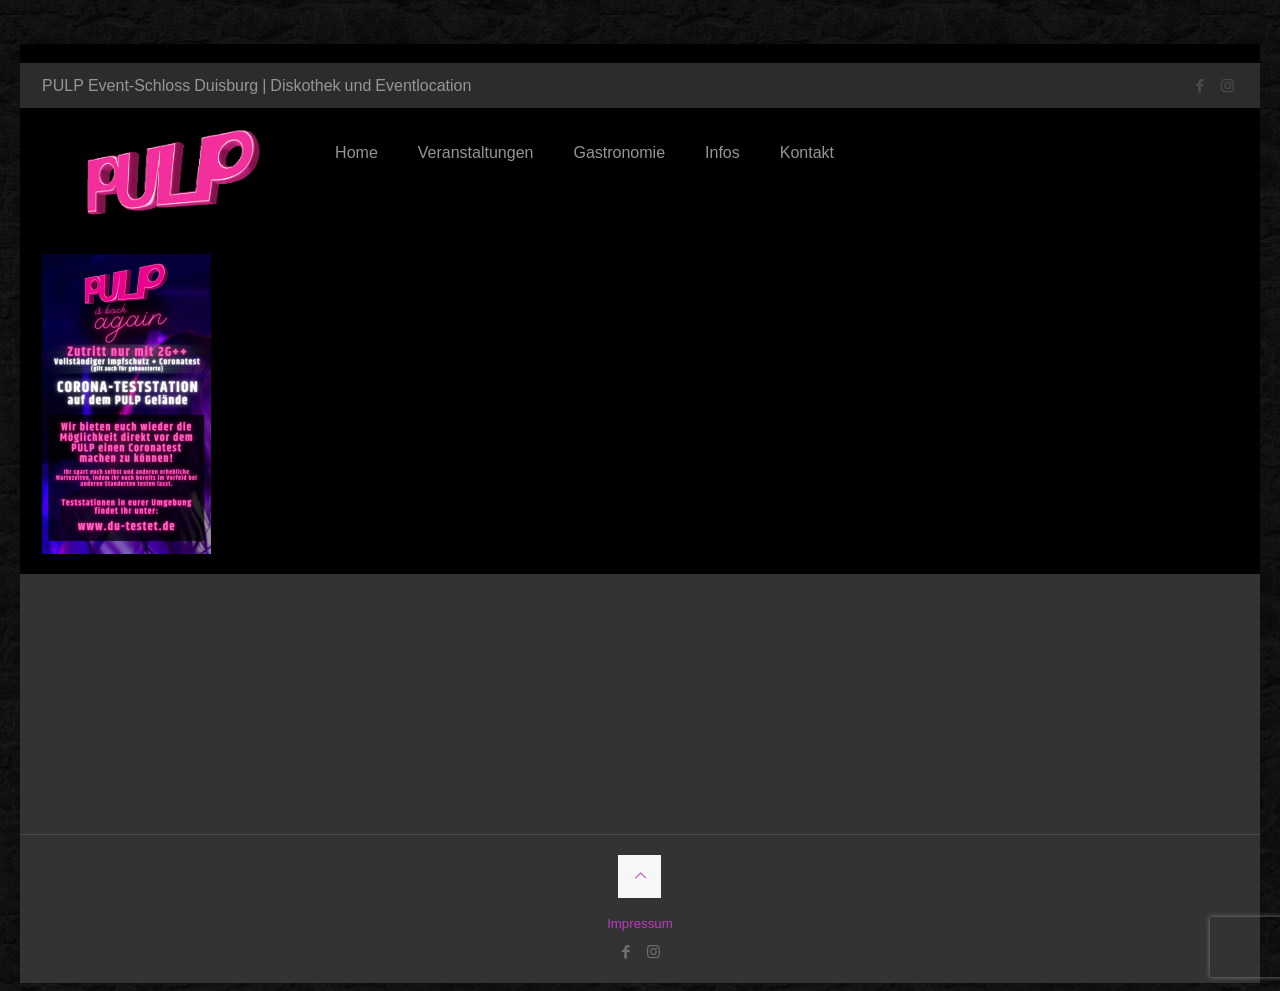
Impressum (639, 904)
